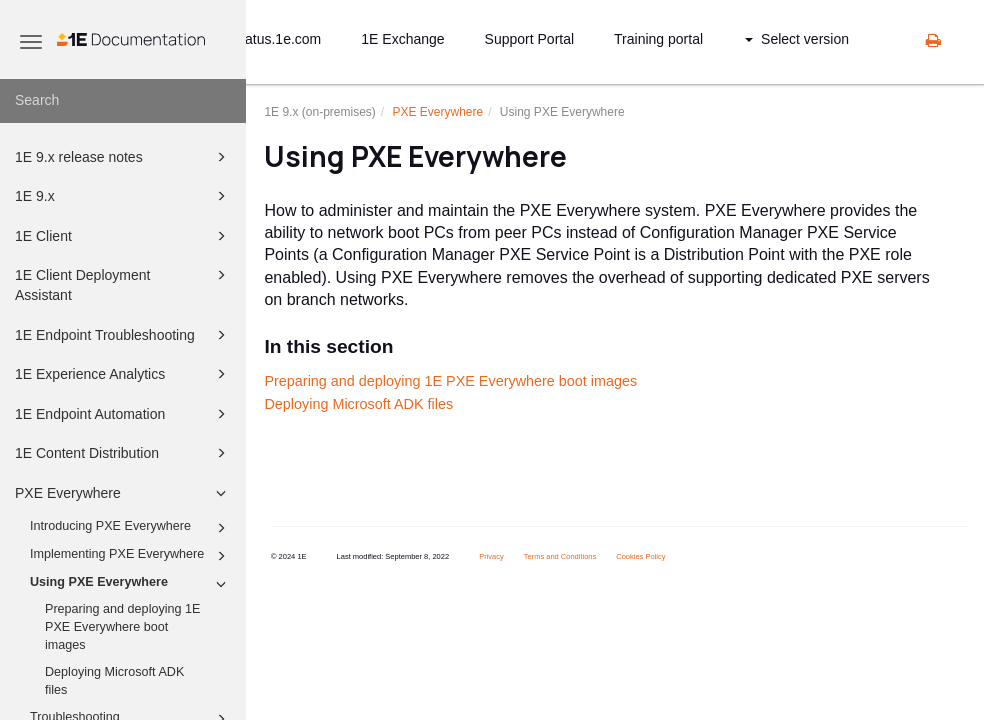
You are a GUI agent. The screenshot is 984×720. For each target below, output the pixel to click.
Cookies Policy (640, 556)
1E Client (123, 236)
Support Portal (530, 39)
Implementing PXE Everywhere (131, 556)
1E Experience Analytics (123, 374)
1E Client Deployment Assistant (123, 283)
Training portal (658, 39)
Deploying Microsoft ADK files (114, 681)
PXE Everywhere (123, 493)
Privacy (491, 556)
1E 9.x (123, 196)
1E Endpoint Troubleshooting (123, 335)
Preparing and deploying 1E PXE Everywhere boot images (122, 626)
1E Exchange (402, 39)
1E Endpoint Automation (123, 414)
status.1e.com (277, 39)
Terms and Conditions (560, 556)
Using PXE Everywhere (131, 584)
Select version (797, 39)
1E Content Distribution (123, 453)
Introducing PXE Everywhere (131, 528)
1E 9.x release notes (123, 157)
